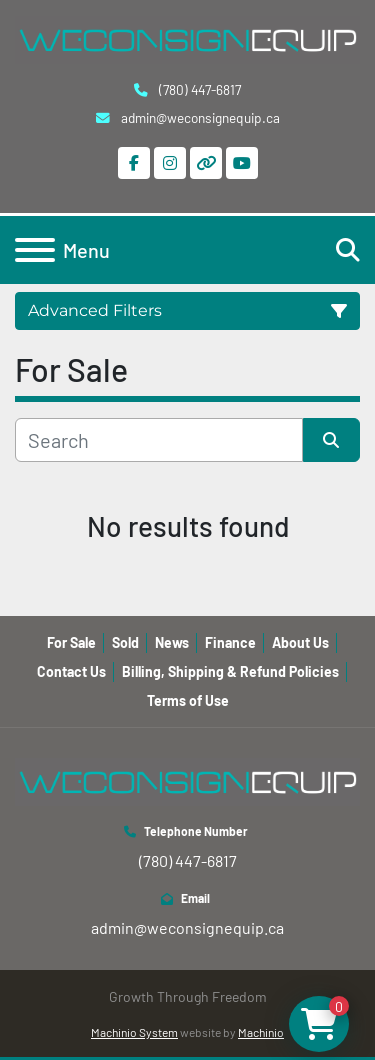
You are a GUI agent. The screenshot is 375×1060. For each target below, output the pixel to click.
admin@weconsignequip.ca (199, 117)
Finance (230, 642)
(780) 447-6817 (198, 89)
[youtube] (242, 163)
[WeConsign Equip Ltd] (187, 779)
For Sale (71, 642)
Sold (125, 642)
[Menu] (35, 250)
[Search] (159, 440)
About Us (300, 642)
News (172, 642)
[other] (206, 163)
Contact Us (71, 671)
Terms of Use (188, 700)
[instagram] (170, 163)
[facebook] (134, 163)
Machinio (261, 1032)
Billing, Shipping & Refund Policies (230, 671)
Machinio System (134, 1032)
